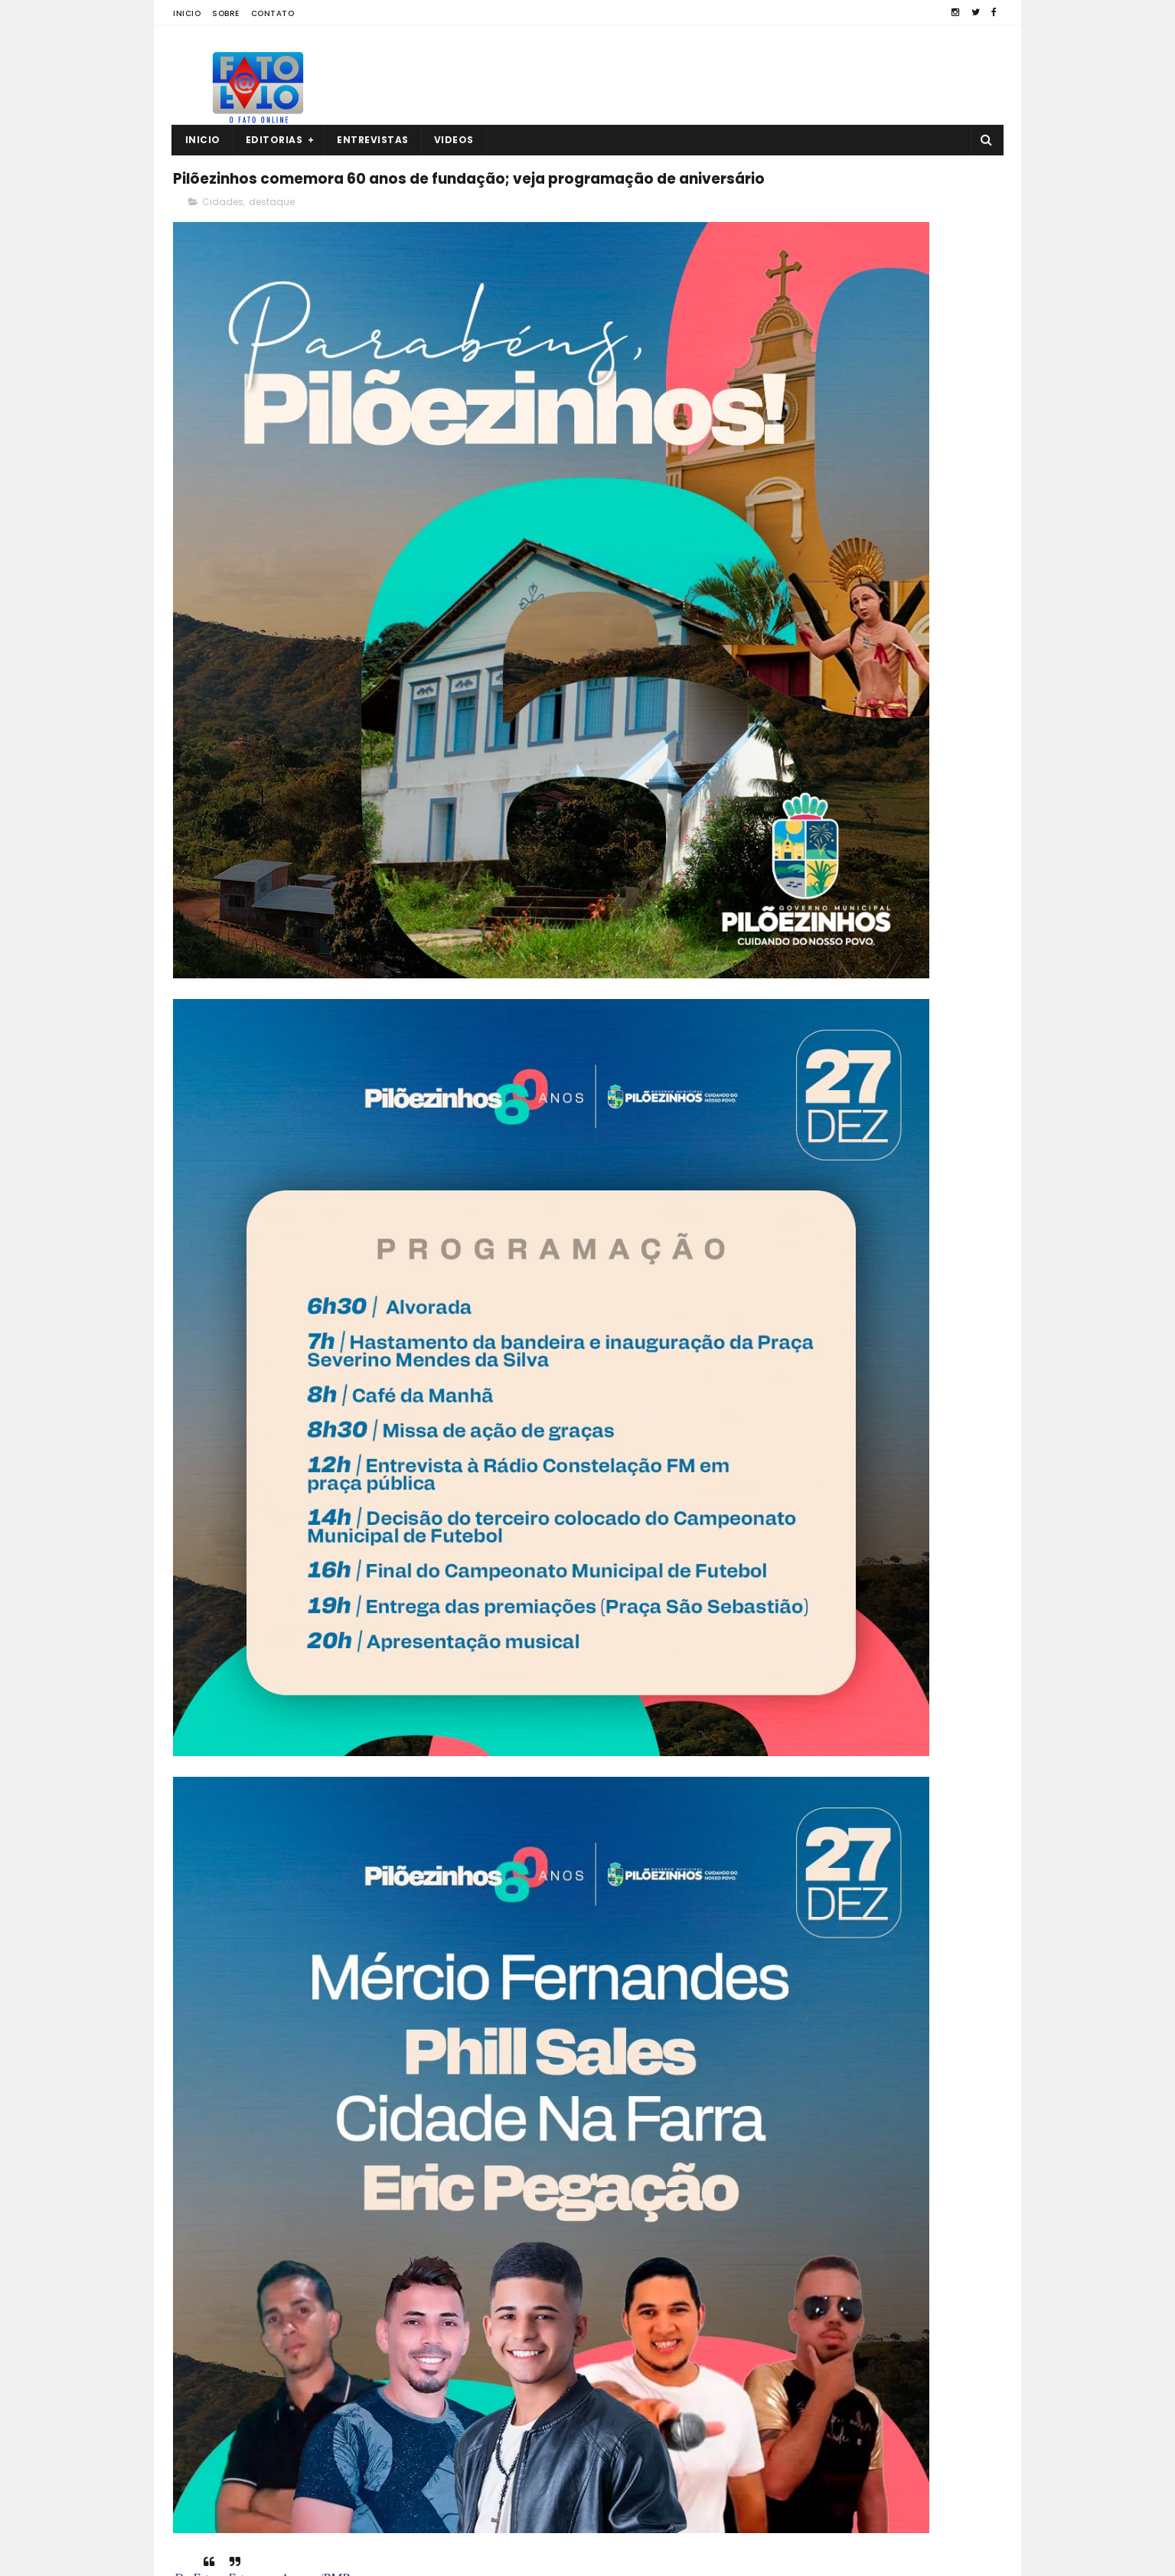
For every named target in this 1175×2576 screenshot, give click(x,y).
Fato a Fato (294, 2557)
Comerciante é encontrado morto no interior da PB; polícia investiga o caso (904, 2485)
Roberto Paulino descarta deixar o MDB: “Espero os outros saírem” (906, 885)
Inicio (187, 13)
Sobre (226, 13)
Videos (454, 139)
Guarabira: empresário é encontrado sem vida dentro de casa (915, 815)
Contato (273, 13)
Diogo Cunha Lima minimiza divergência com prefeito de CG (914, 954)
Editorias (274, 139)
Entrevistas (374, 139)
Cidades (222, 242)
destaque (272, 242)
